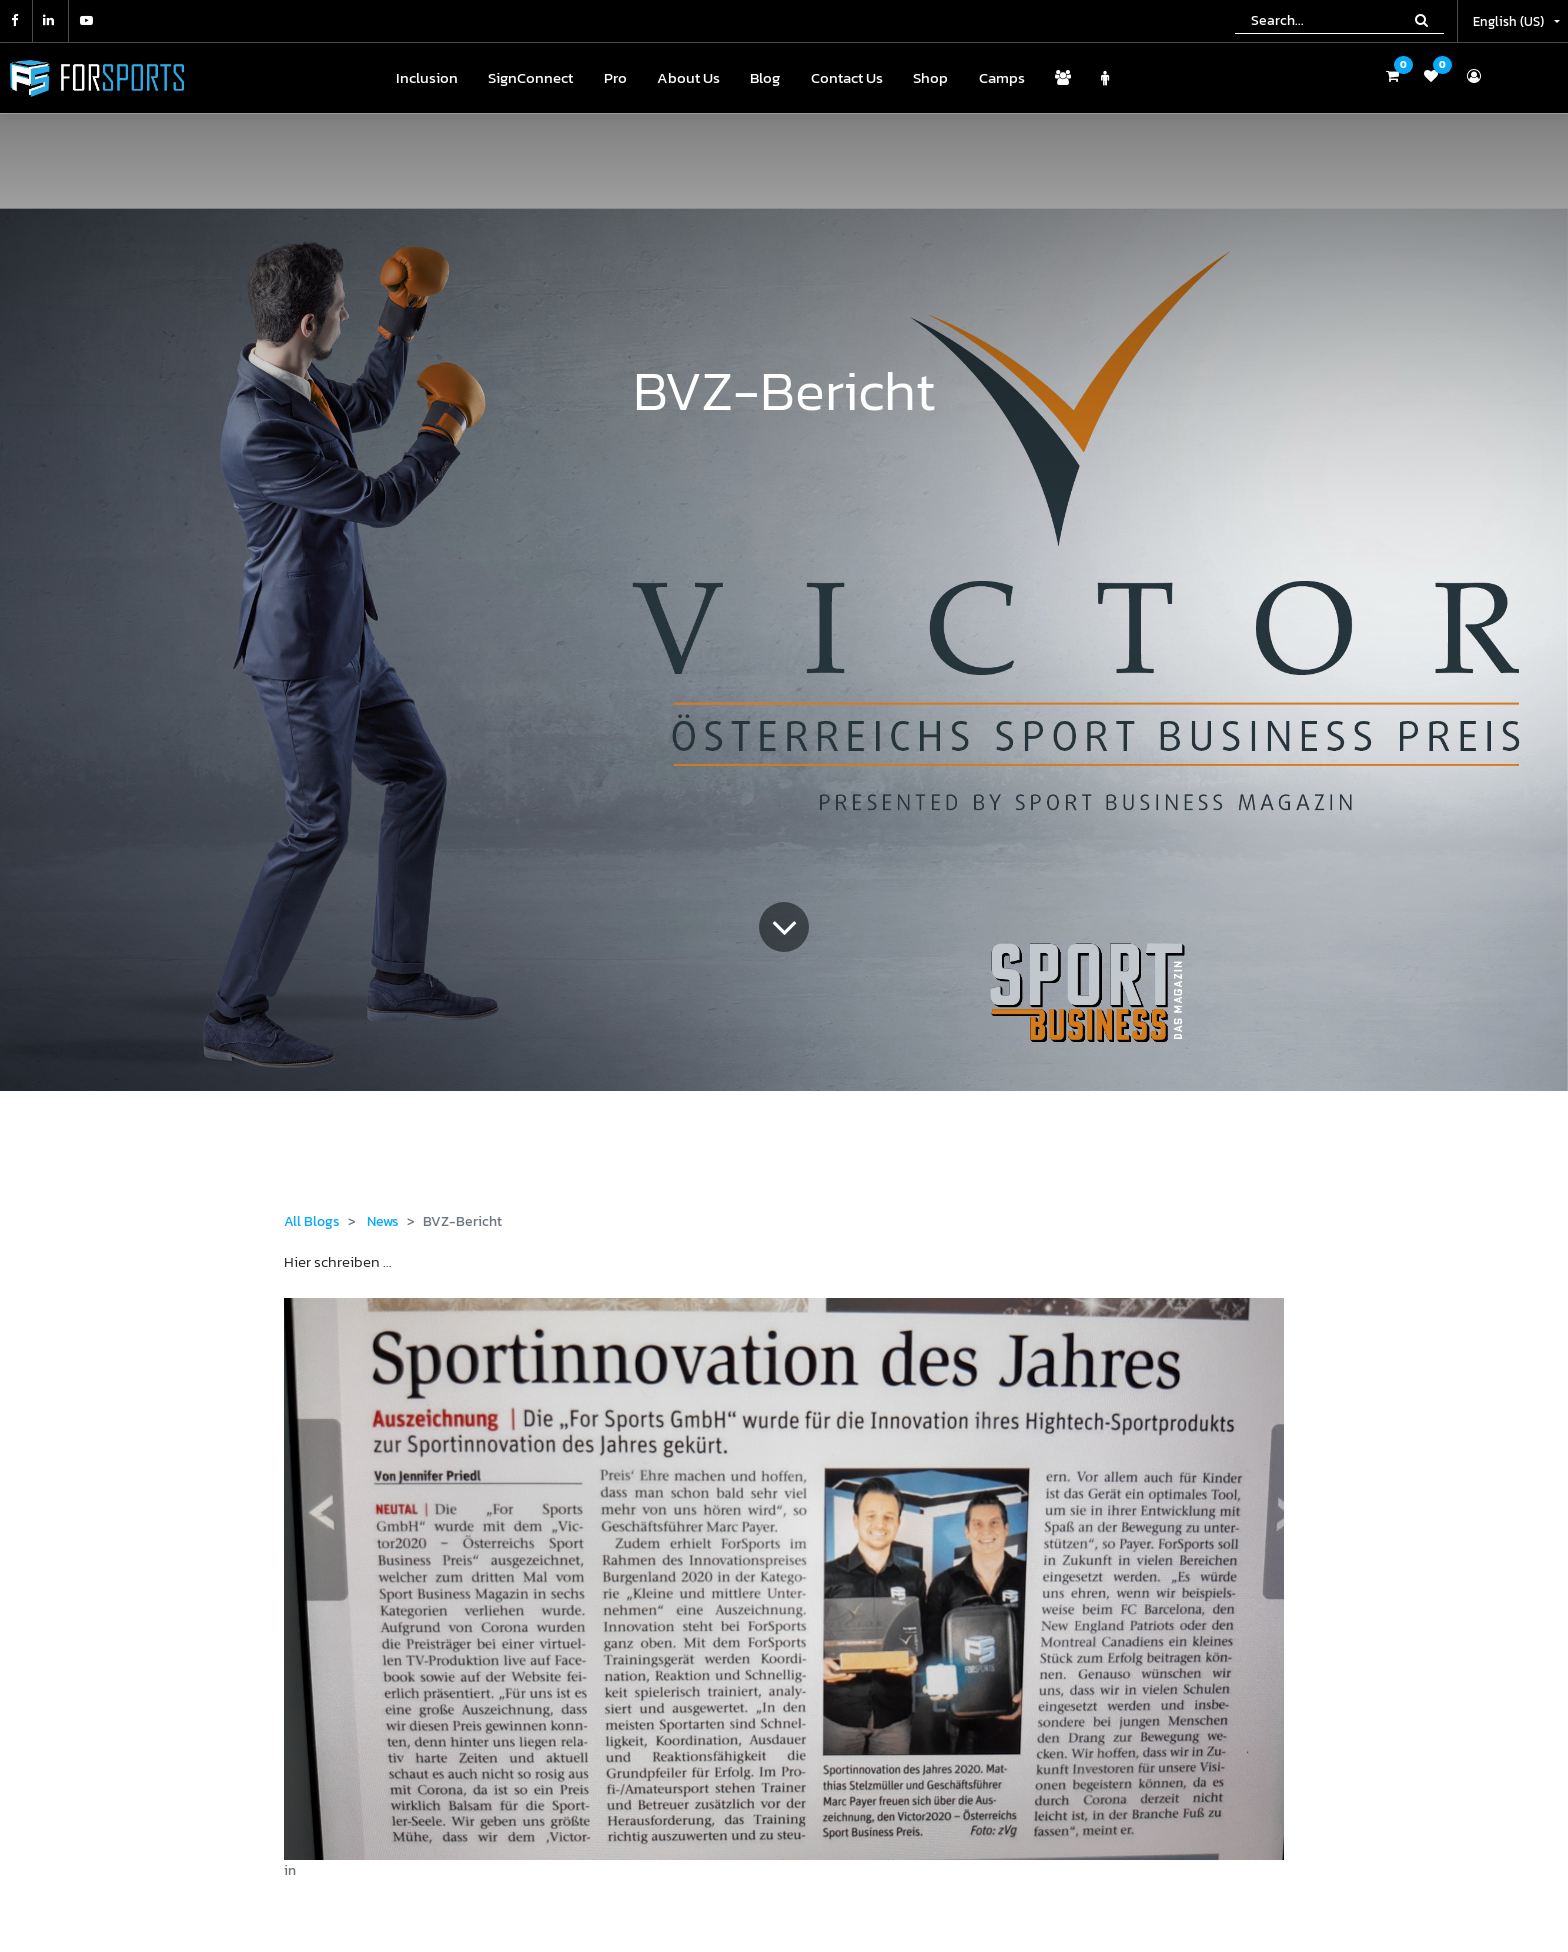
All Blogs (312, 1221)
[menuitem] (427, 78)
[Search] (1421, 20)
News (383, 1221)
